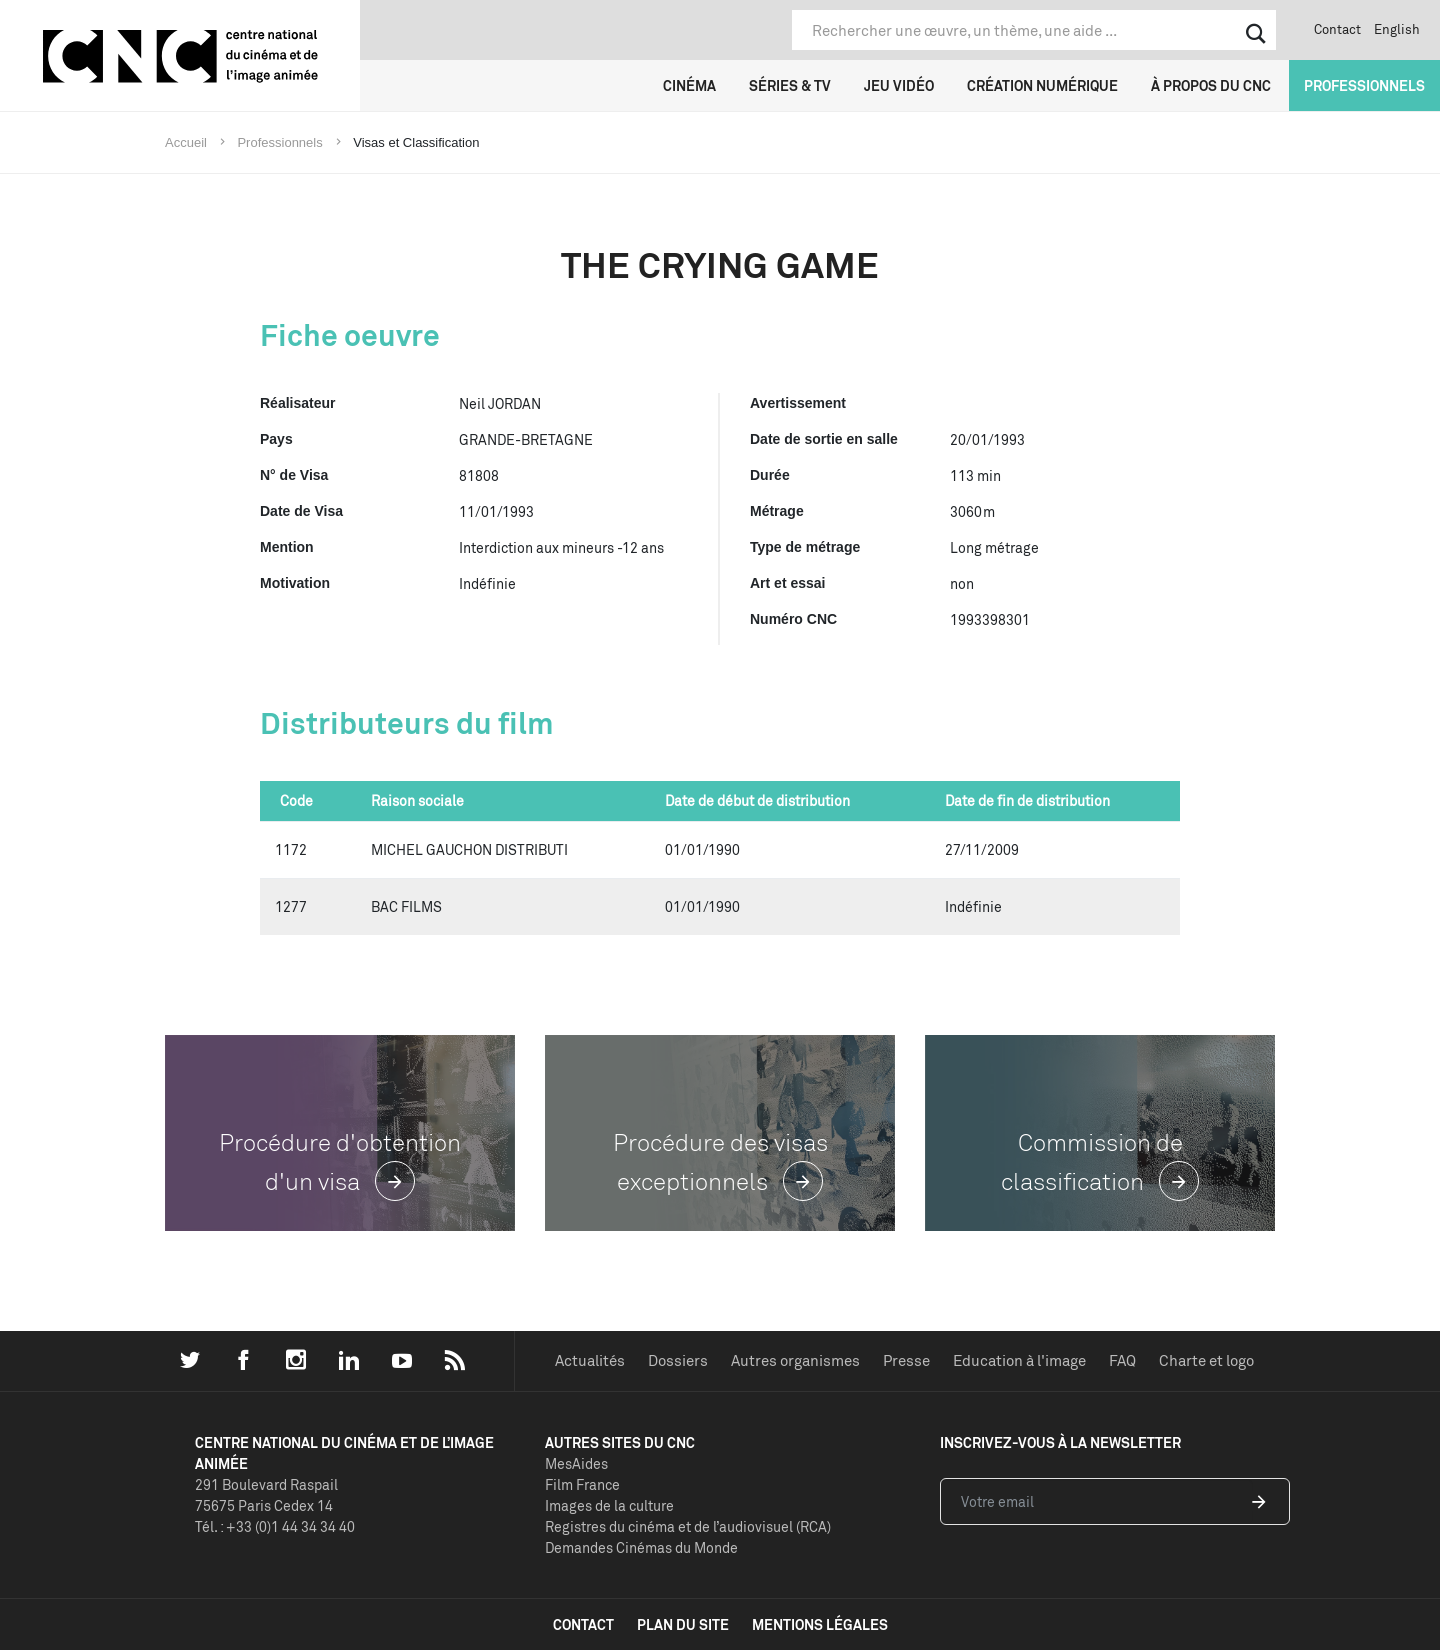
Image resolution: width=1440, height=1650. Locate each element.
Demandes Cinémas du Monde (641, 1547)
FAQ (1122, 1360)
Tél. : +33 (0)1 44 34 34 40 (275, 1526)
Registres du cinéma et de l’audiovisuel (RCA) (688, 1526)
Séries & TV (790, 85)
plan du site (683, 1624)
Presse (906, 1360)
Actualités (590, 1360)
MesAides (576, 1463)
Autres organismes (795, 1360)
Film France (582, 1484)
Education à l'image (1019, 1360)
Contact (1337, 29)
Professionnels (1364, 85)
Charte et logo (1206, 1360)
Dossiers (678, 1360)
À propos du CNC (1211, 85)
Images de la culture (609, 1505)
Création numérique (1042, 85)
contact (583, 1624)
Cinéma (689, 85)
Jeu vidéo (899, 85)
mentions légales (820, 1624)
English (1397, 29)
